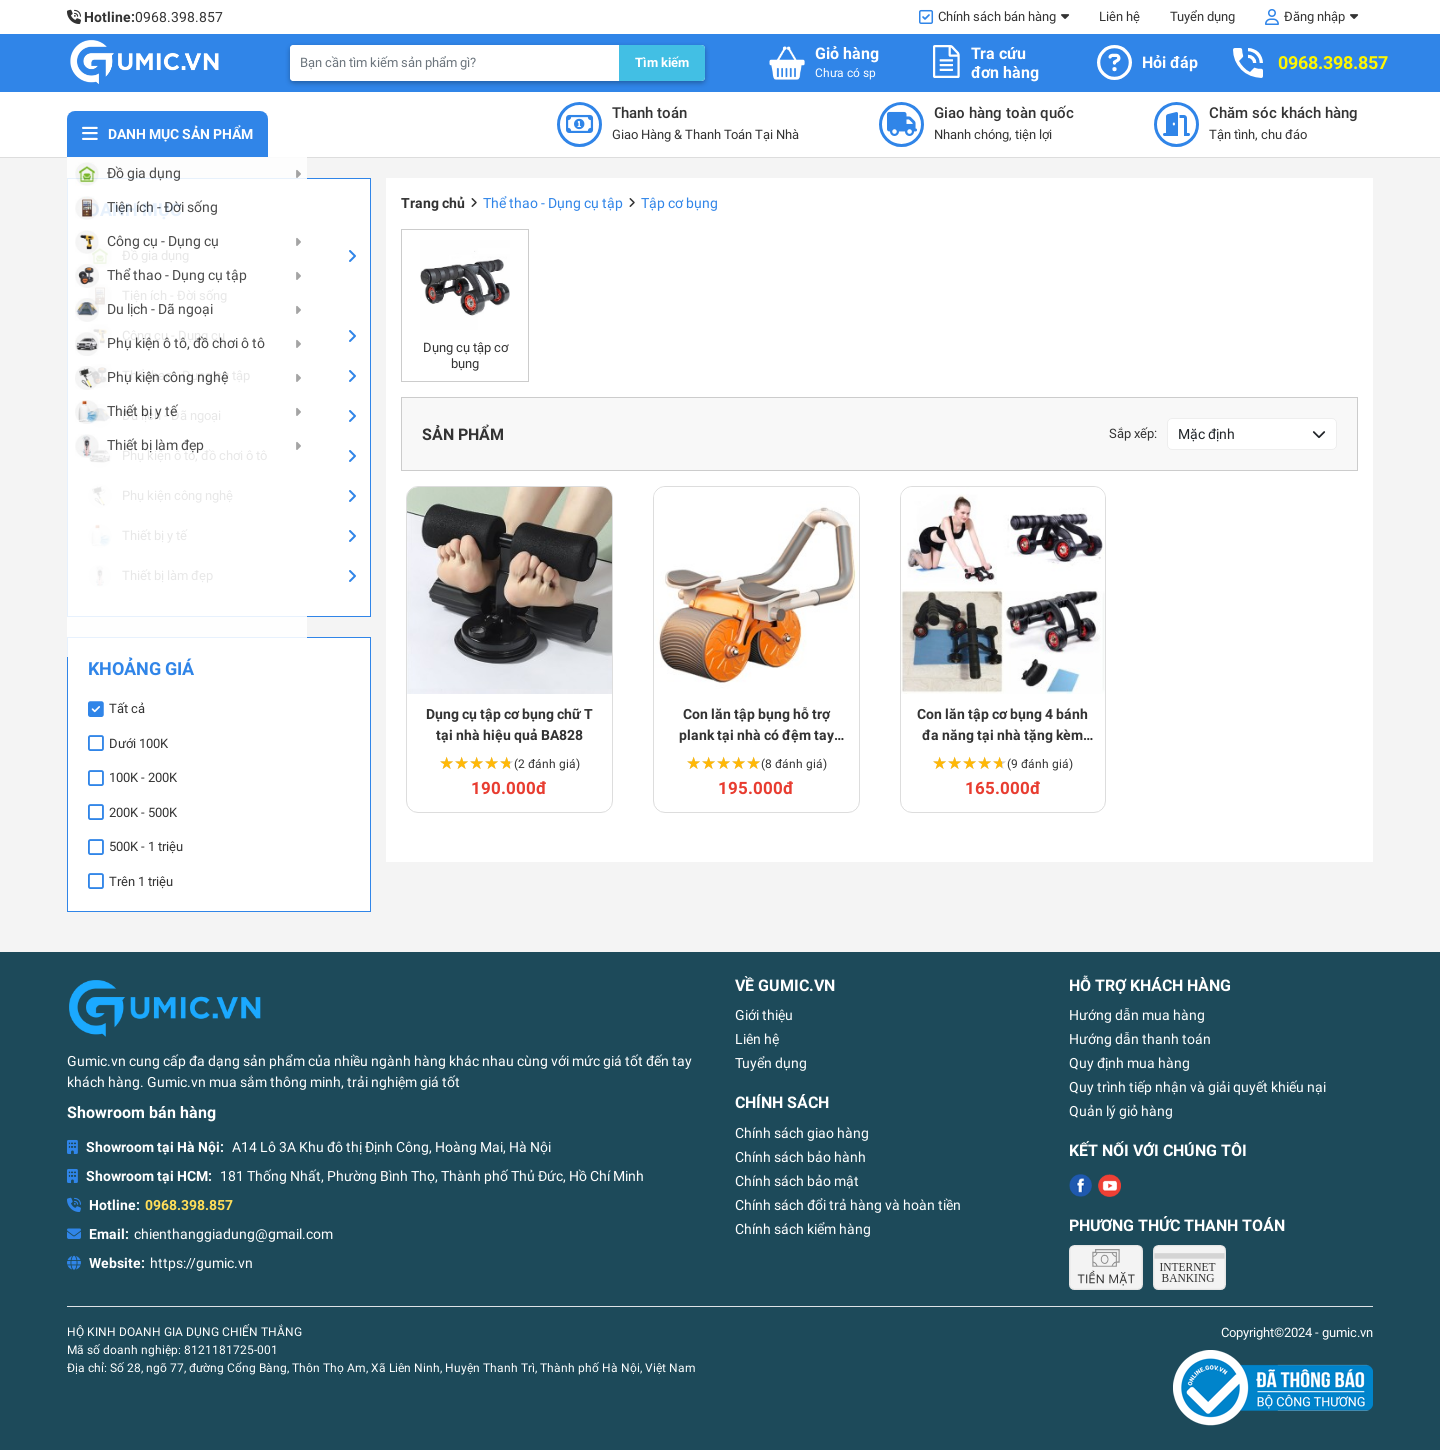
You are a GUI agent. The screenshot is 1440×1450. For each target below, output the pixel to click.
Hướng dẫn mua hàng (1137, 1015)
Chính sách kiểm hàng (803, 1229)
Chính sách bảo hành (800, 1157)
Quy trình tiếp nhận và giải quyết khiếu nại (1197, 1087)
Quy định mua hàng (1129, 1063)
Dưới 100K (138, 743)
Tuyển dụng (1202, 16)
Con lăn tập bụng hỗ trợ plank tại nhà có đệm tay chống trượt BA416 (756, 726)
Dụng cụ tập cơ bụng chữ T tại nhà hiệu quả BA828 (509, 724)
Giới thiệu (764, 1015)
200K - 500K (143, 812)
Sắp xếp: (1133, 433)
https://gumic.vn (201, 1263)
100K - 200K (143, 777)
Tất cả (127, 708)
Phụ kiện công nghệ (160, 496)
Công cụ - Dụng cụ (156, 336)
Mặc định (1206, 434)
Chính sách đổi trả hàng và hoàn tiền (848, 1205)
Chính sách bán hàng (997, 16)
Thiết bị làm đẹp (150, 576)
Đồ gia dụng (138, 256)
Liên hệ (1119, 16)
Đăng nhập (1314, 16)
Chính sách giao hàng (802, 1133)
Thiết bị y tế (137, 536)
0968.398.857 (179, 17)
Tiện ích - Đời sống (157, 296)
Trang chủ (433, 203)
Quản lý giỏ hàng (1121, 1111)
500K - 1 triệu (146, 846)
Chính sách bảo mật (797, 1181)
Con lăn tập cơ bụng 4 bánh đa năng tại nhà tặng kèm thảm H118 (1002, 726)
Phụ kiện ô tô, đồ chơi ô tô (177, 456)
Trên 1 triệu (141, 881)
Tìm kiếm (662, 62)
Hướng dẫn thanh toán (1140, 1039)
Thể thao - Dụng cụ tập (169, 376)
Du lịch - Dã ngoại (154, 416)
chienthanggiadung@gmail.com (233, 1234)
